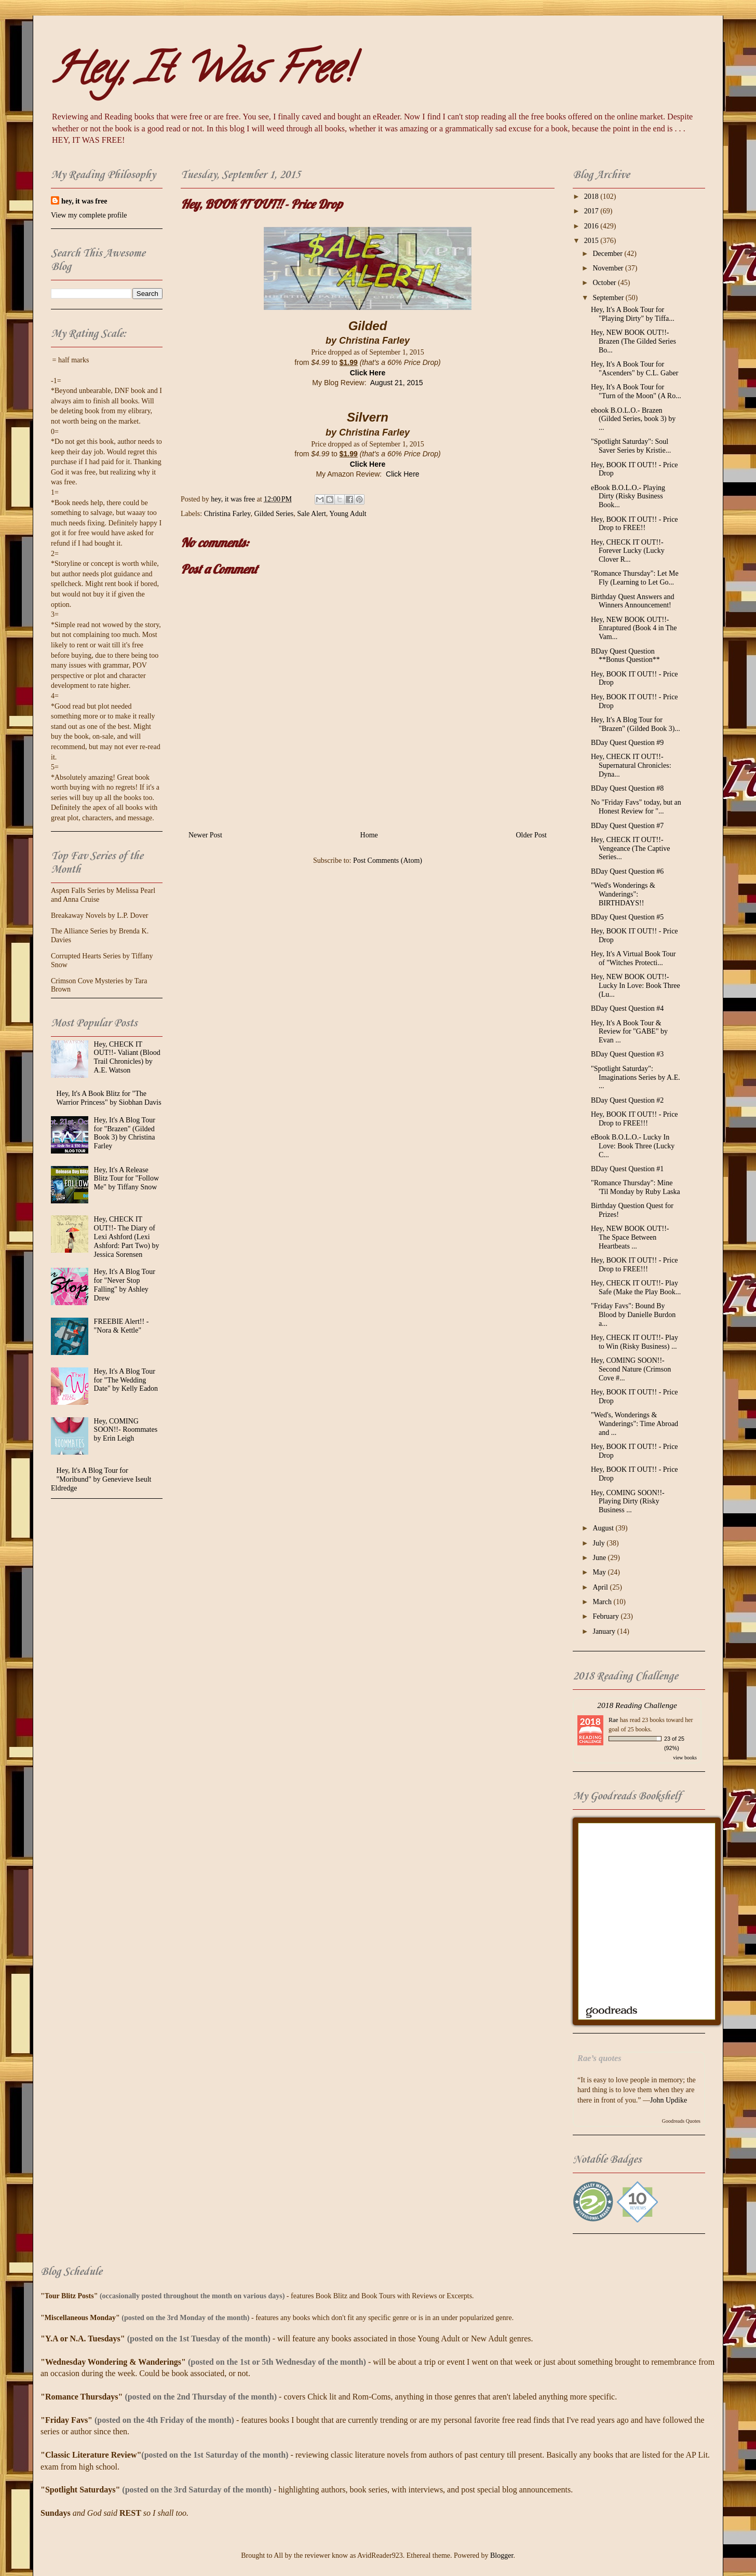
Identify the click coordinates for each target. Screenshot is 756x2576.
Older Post (531, 835)
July (599, 1543)
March (602, 1602)
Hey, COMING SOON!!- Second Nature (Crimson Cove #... (631, 1369)
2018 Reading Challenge (637, 1705)
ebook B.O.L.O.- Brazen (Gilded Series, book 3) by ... (633, 419)
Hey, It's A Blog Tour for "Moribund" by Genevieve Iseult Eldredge (101, 1479)
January (604, 1631)
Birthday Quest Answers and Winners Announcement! (632, 601)
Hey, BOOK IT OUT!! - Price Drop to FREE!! (634, 524)
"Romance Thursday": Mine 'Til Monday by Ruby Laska (635, 1187)
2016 (592, 226)
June (600, 1558)
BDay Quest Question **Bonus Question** (625, 655)
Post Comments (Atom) (387, 860)
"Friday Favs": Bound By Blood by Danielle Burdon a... (633, 1314)
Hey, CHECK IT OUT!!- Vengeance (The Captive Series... (630, 848)
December (608, 253)
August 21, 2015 (396, 382)
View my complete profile (89, 215)
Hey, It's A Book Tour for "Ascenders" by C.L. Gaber (634, 368)
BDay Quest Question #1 (627, 1169)
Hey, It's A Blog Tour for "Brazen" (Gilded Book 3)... (635, 724)
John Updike (668, 2100)
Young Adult (347, 514)
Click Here (367, 373)
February (606, 1616)
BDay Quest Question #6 (627, 871)
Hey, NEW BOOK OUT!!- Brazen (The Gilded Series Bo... (633, 341)
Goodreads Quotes (681, 2121)
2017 (592, 211)
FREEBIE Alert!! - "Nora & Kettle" (121, 1326)
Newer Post (205, 835)
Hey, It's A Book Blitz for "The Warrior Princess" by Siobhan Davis (109, 1098)
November (608, 268)
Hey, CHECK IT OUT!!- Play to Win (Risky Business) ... (634, 1342)
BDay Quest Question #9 (627, 743)
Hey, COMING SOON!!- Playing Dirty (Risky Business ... (628, 1501)
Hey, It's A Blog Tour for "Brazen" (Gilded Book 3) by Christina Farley (124, 1133)
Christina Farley (227, 514)
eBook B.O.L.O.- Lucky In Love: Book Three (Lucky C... (632, 1146)
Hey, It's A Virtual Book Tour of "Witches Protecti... (633, 958)
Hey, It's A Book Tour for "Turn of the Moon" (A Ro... (636, 391)
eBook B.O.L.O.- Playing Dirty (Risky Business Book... (628, 496)
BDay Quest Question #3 (627, 1054)
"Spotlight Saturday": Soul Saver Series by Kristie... (631, 446)
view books (685, 1757)
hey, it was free (84, 201)
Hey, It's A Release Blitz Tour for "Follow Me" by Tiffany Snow (126, 1178)
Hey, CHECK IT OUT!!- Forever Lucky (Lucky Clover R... (628, 551)
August (603, 1528)
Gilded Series (273, 514)
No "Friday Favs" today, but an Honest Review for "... (636, 806)
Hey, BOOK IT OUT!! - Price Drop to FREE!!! (634, 1118)
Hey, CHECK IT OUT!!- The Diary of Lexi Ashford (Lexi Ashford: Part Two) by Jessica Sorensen (126, 1236)
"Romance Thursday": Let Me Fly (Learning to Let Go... (635, 578)
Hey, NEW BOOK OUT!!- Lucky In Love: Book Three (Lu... (635, 985)
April (601, 1587)
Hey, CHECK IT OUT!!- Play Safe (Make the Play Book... (636, 1287)
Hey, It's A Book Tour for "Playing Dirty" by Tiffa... (632, 314)
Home (369, 835)
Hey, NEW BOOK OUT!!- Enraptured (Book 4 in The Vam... (634, 628)
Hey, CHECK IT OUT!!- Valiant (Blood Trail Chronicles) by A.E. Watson (127, 1057)
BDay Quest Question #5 (627, 917)
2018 (592, 196)
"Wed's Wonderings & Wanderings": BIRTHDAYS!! (623, 894)
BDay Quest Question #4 (627, 1008)
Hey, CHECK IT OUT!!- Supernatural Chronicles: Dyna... (631, 765)
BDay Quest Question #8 (627, 788)
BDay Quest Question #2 (627, 1100)
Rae (613, 1720)
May (600, 1572)
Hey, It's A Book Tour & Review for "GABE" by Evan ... (629, 1032)
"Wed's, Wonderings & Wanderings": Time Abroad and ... (634, 1423)
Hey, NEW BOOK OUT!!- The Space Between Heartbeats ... (630, 1237)
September (608, 298)
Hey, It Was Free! (201, 73)
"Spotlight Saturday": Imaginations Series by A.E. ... (635, 1077)
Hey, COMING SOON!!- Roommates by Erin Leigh (126, 1430)
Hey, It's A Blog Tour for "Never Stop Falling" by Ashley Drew (124, 1284)
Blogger (501, 2555)
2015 (592, 241)
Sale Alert (311, 514)
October (605, 283)
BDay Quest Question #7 (627, 826)
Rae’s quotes (599, 2058)
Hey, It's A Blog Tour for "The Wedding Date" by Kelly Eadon (126, 1380)
